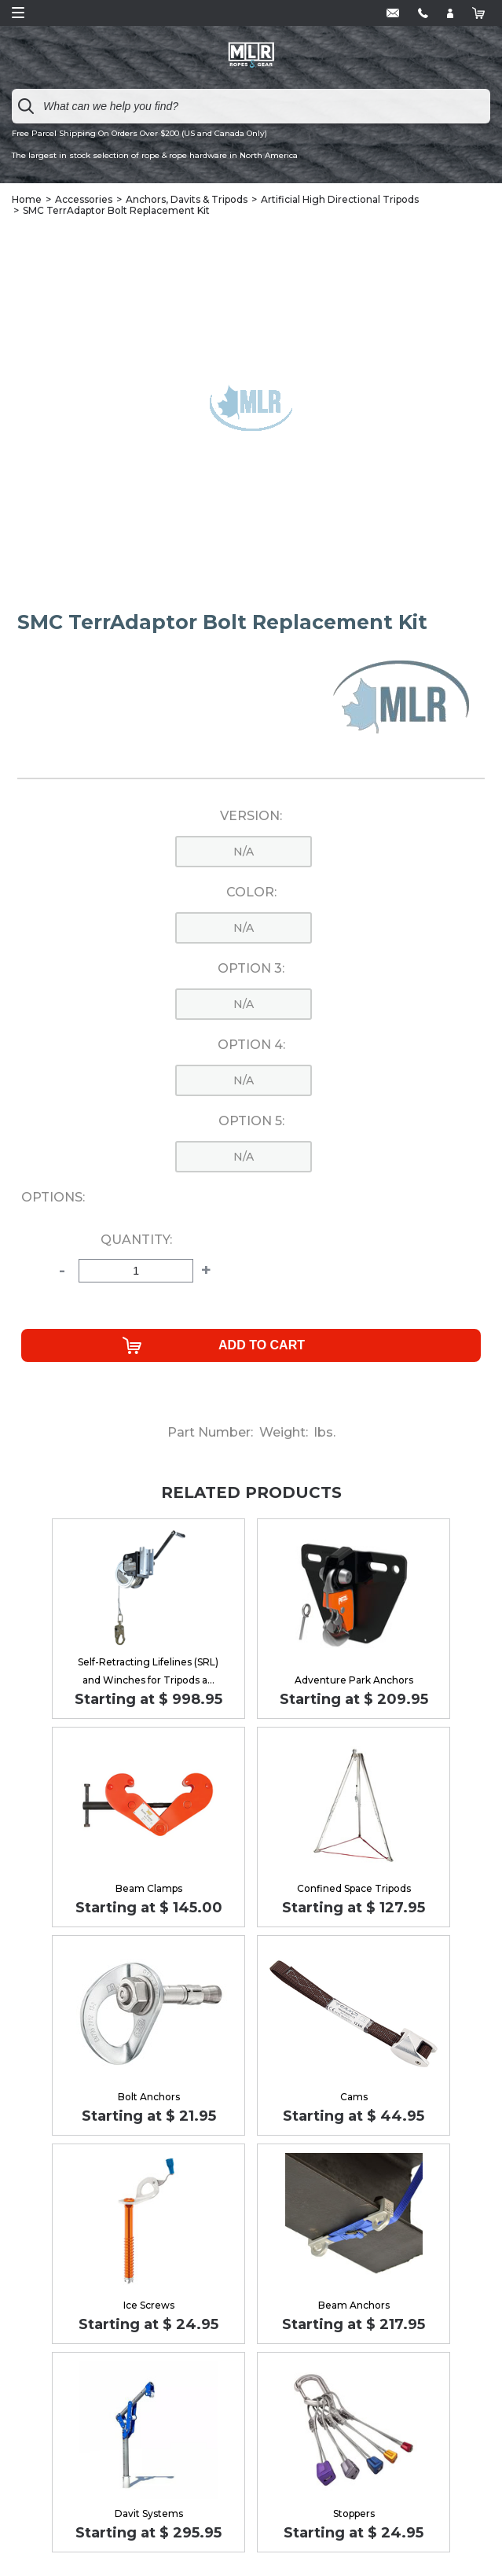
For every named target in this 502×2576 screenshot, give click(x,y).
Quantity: (136, 1240)
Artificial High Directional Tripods (340, 199)
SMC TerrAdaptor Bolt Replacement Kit (116, 210)
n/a (243, 852)
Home (27, 199)
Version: (251, 816)
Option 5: (251, 1121)
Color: (251, 892)
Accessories (83, 199)
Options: (53, 1197)
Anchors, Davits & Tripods (186, 199)
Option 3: (251, 969)
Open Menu (18, 12)
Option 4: (251, 1045)
